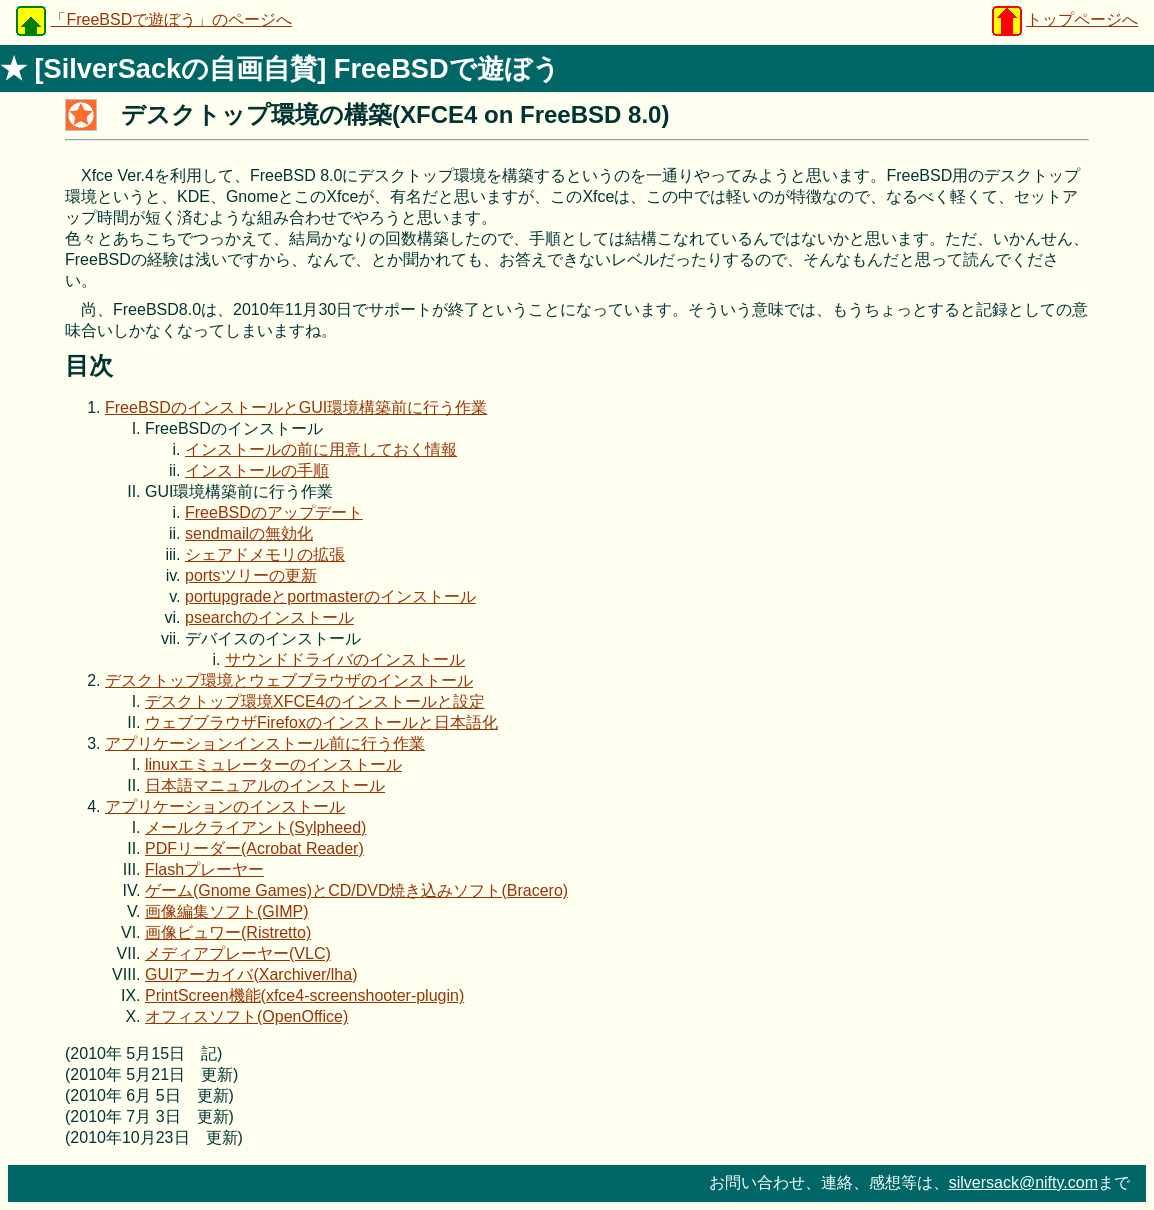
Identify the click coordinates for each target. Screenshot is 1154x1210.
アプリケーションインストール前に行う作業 (265, 743)
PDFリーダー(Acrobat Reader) (254, 848)
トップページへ (1082, 19)
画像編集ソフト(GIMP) (227, 911)
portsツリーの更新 (251, 575)
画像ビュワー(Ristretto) (228, 932)
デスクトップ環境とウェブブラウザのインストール (289, 680)
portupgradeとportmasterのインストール (330, 596)
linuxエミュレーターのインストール (273, 764)
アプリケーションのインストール (225, 806)
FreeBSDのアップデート (274, 512)
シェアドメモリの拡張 (265, 554)
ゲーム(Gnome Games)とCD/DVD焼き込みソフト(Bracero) (356, 890)
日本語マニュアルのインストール (265, 785)
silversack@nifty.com (1023, 1182)
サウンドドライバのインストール (345, 659)
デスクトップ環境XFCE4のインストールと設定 (315, 701)
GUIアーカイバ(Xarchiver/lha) (251, 974)
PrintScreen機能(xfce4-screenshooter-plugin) (304, 995)
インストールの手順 (257, 470)
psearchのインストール (269, 617)
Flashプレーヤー (204, 869)
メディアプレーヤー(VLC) (238, 953)
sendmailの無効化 (249, 533)
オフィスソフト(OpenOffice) (246, 1016)
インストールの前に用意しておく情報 (321, 449)
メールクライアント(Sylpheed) (255, 827)
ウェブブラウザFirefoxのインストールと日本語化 (321, 722)
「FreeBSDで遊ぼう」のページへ (171, 19)
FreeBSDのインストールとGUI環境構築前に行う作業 (296, 407)
